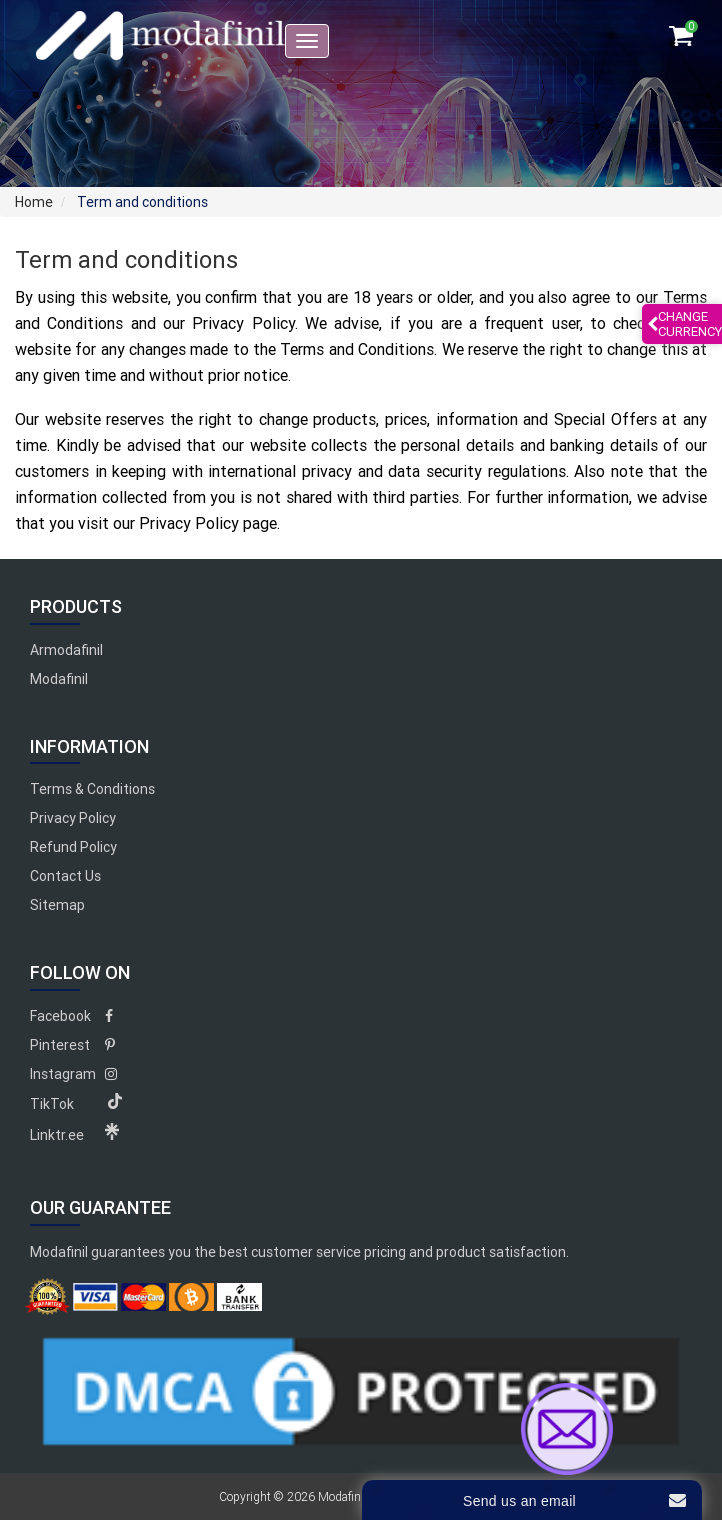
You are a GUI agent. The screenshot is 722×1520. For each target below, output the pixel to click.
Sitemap (57, 905)
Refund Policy (73, 847)
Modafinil (59, 679)
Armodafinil (66, 650)
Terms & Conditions (92, 789)
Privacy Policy (73, 818)
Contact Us (65, 876)
